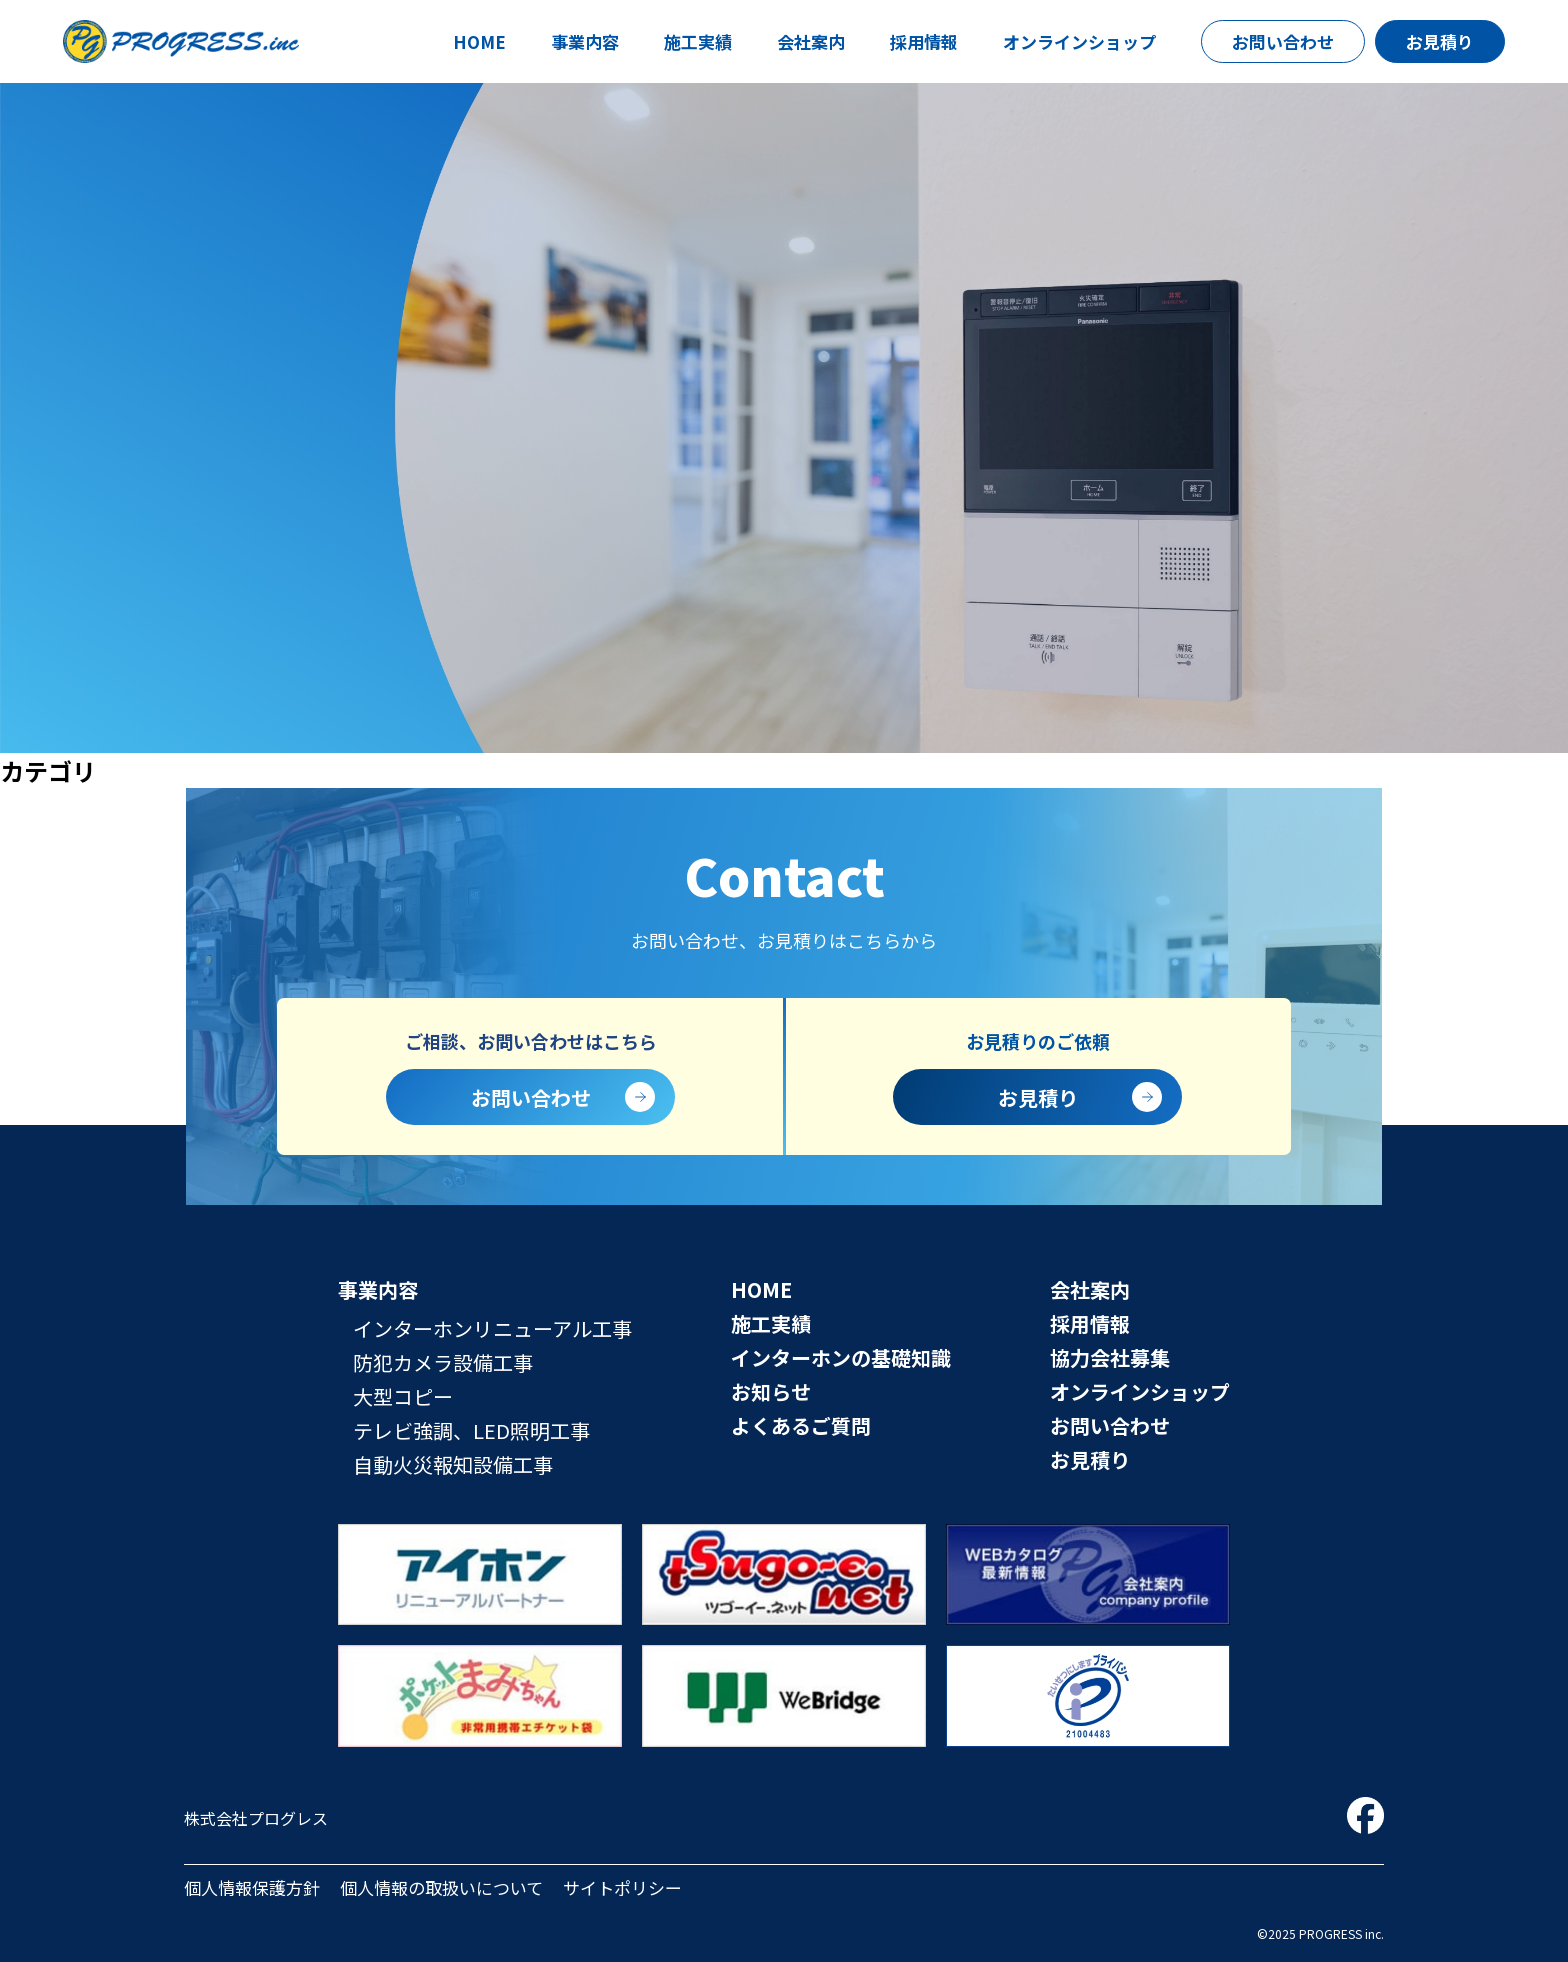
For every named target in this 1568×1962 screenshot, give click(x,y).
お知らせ (771, 1391)
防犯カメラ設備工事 (443, 1362)
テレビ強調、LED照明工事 (471, 1430)
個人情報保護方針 (252, 1887)
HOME (479, 41)
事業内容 (585, 41)
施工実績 (698, 41)
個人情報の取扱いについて (441, 1887)
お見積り (1440, 41)
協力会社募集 (1110, 1357)
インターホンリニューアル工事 (492, 1328)
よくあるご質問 (801, 1425)
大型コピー (403, 1396)
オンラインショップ (1079, 41)
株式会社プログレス (256, 1818)
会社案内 (811, 41)
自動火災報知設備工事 (453, 1464)
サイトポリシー (622, 1887)
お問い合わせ (1283, 41)
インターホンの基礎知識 (841, 1357)
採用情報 (924, 41)
